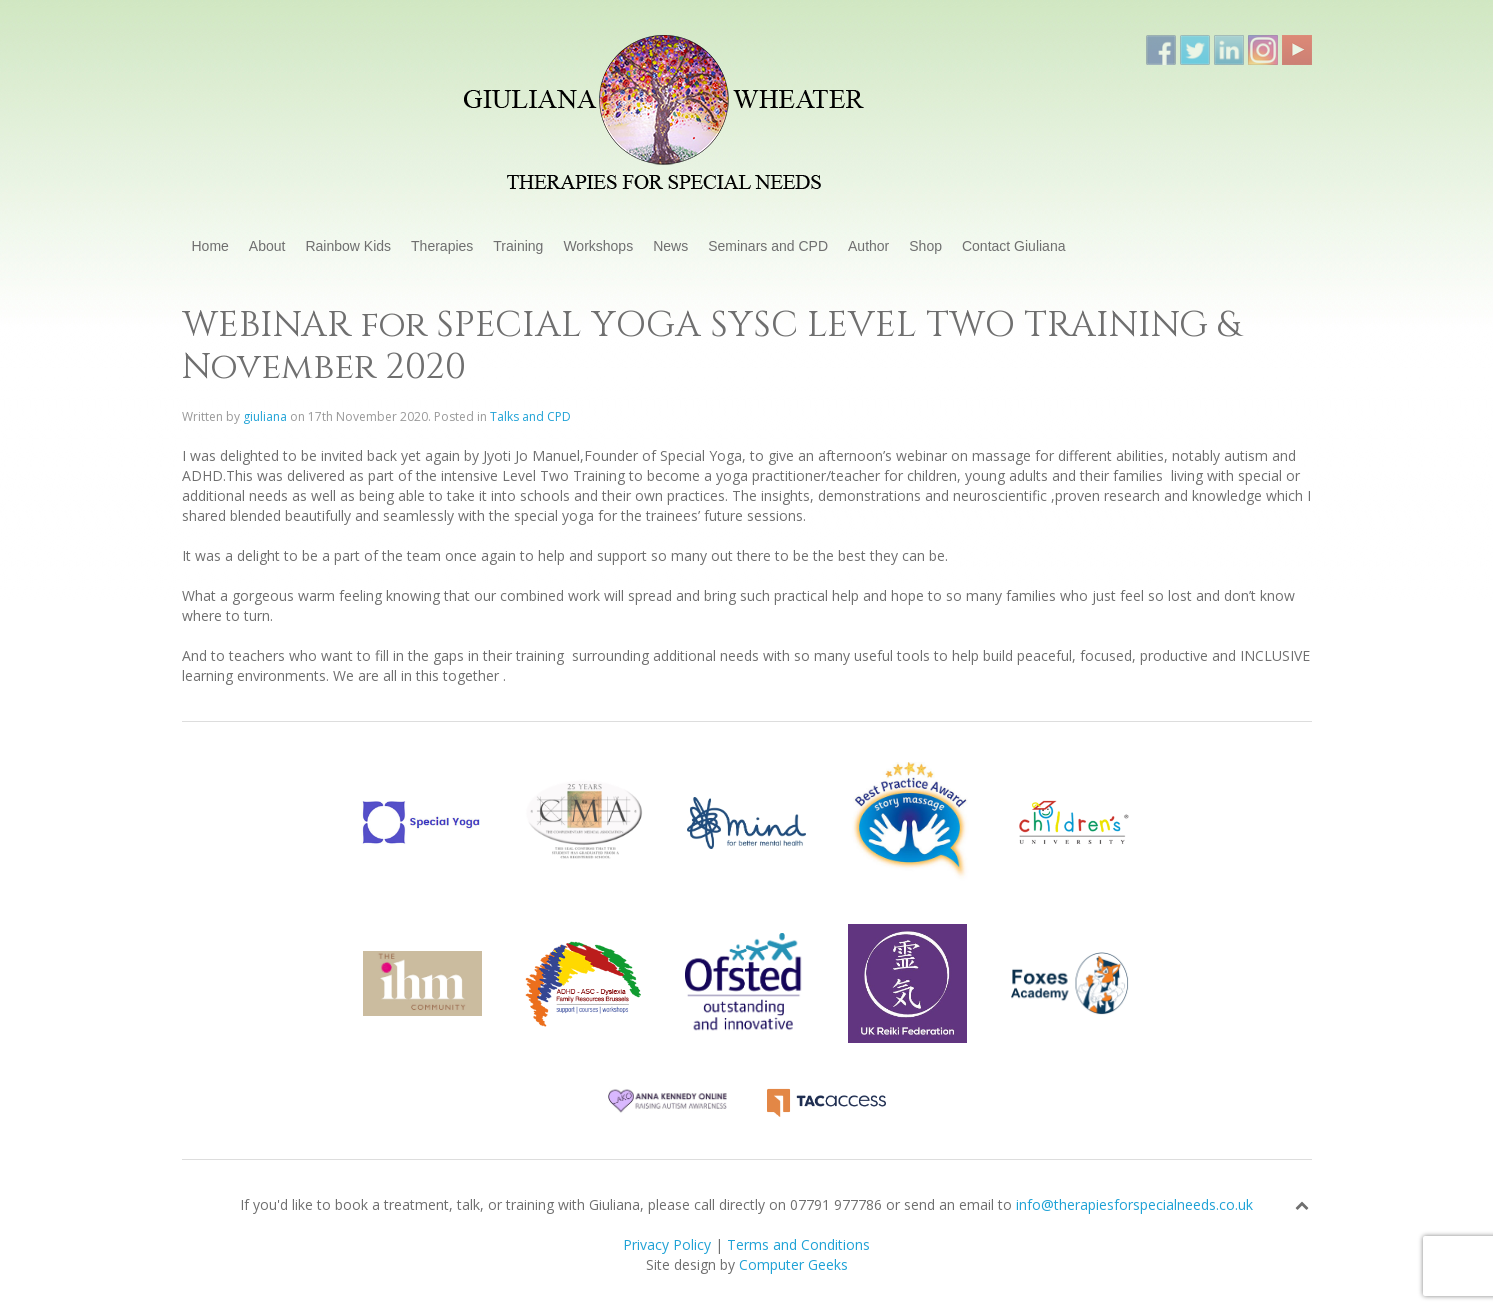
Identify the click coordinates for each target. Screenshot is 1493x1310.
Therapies (442, 246)
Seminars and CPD (768, 246)
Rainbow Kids (348, 246)
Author (868, 246)
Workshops (598, 246)
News (670, 246)
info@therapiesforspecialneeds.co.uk (1134, 1204)
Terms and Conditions (798, 1244)
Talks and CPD (530, 416)
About (267, 246)
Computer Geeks (793, 1264)
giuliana (265, 416)
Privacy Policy (667, 1244)
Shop (925, 246)
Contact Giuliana (1014, 246)
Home (210, 246)
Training (518, 246)
